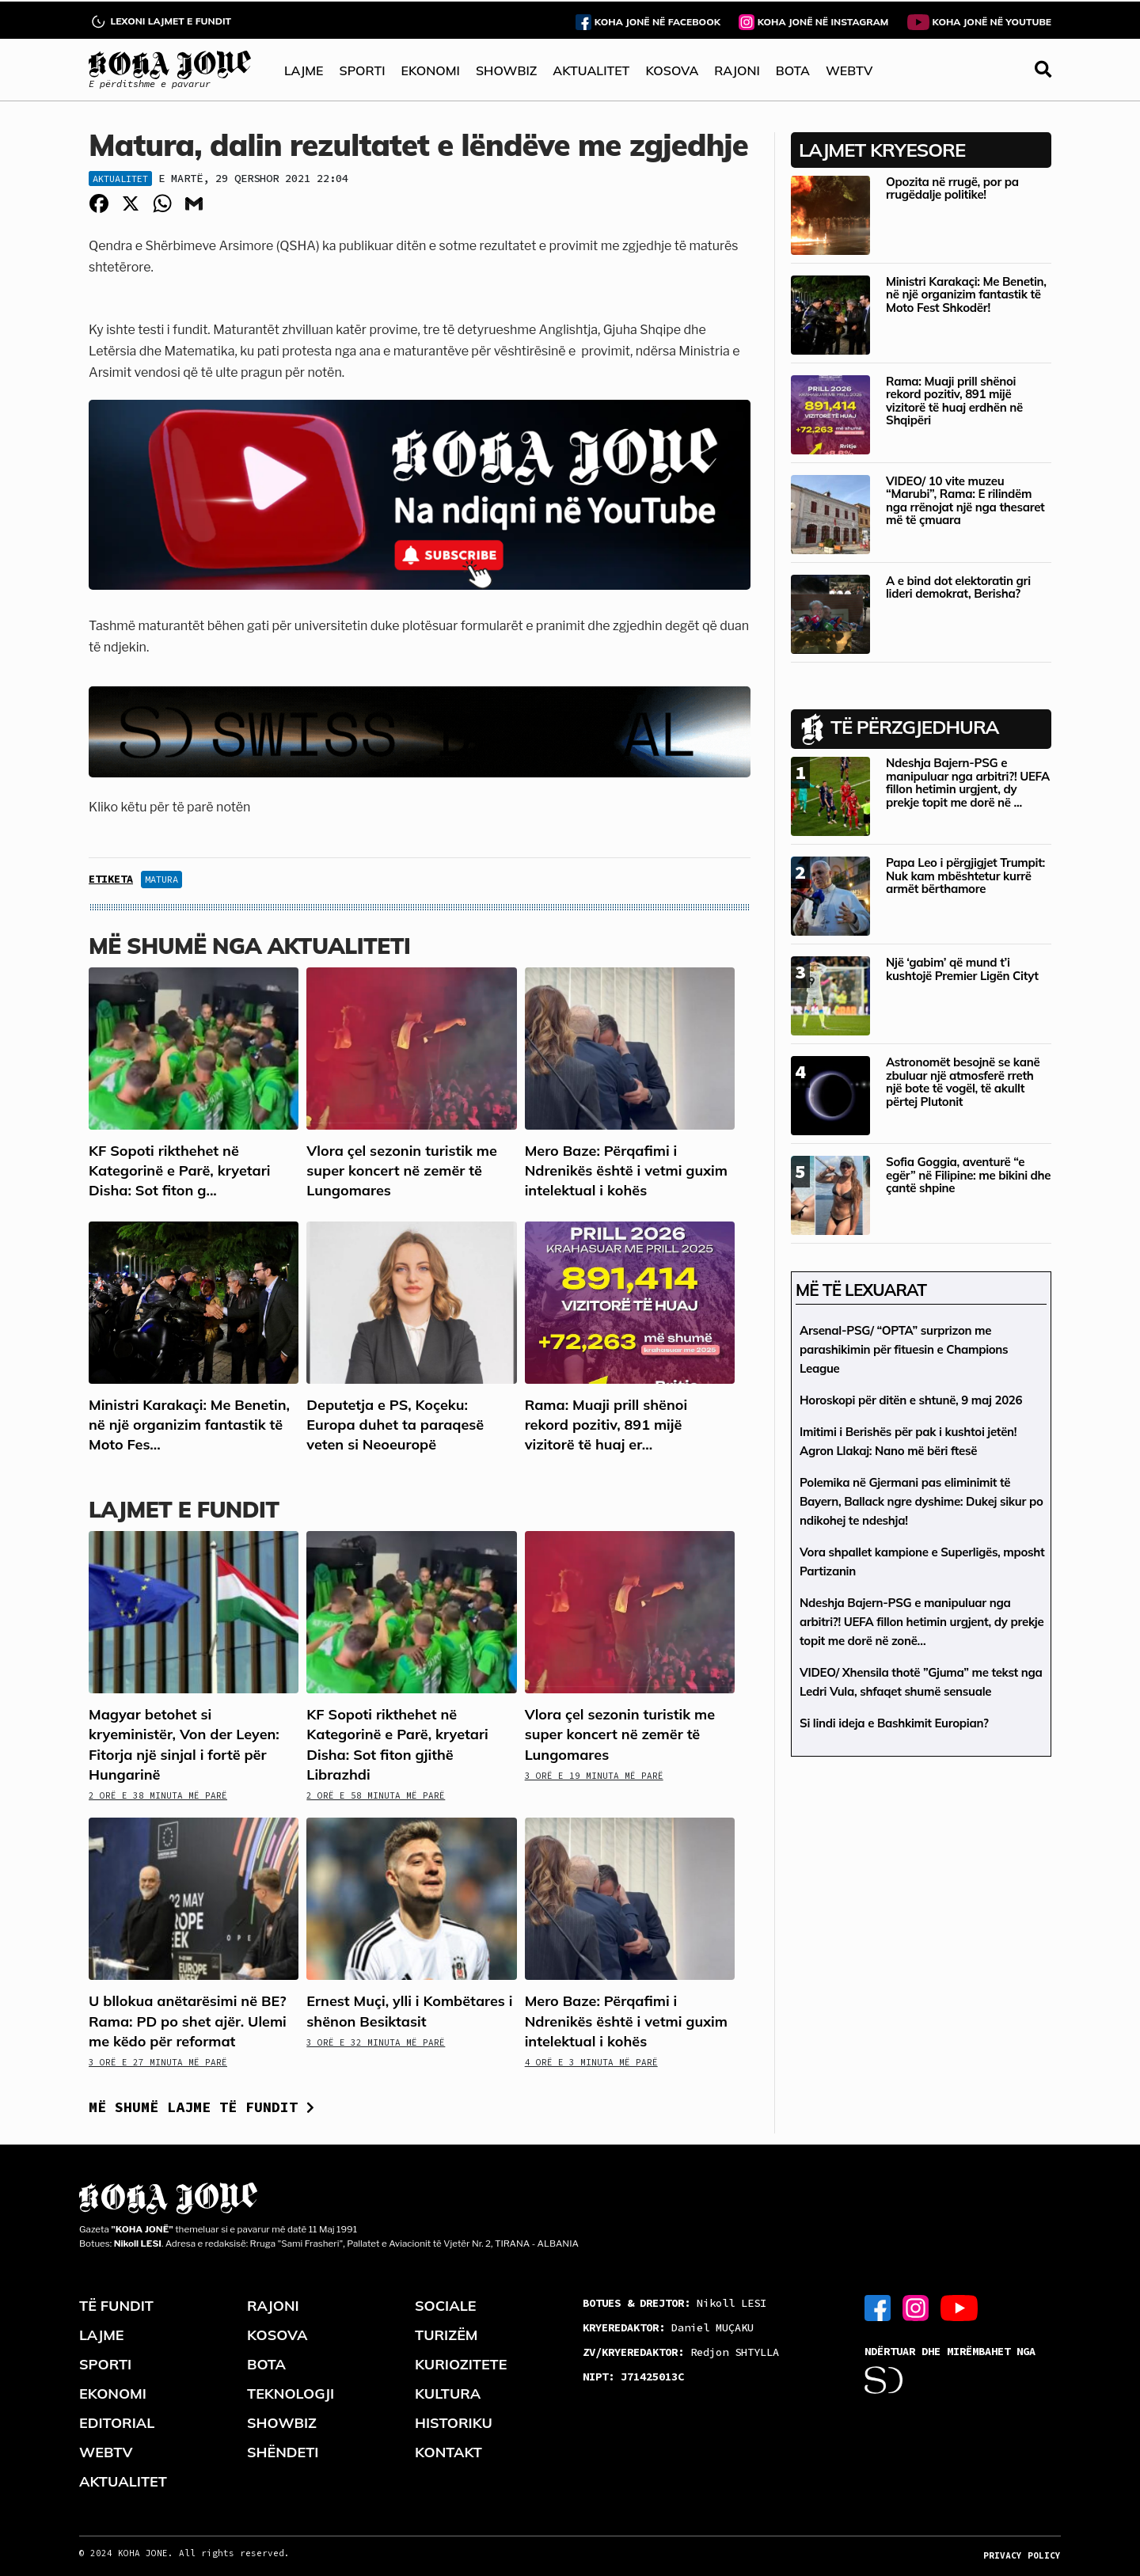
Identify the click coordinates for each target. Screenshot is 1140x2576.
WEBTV (849, 70)
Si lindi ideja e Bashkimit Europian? (894, 1723)
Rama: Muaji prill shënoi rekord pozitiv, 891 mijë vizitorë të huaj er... (606, 1424)
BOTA (793, 70)
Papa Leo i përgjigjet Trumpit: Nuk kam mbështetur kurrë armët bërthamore (965, 875)
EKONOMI (430, 70)
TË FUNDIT (116, 2306)
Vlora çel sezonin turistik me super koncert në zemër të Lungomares (401, 1170)
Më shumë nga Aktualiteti (249, 945)
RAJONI (736, 70)
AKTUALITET (591, 70)
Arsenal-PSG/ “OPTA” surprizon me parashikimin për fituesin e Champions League (904, 1349)
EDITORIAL (116, 2423)
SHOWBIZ (506, 70)
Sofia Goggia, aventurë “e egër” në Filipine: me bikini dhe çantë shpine (968, 1174)
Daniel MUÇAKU (668, 2327)
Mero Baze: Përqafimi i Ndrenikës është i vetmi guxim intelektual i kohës (626, 1170)
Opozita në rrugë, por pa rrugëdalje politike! (952, 188)
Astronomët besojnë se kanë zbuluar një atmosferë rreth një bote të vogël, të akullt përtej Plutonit (962, 1081)
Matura (161, 879)
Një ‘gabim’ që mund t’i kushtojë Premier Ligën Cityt (962, 969)
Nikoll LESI (674, 2303)
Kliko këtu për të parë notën (169, 807)
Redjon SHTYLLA (681, 2352)
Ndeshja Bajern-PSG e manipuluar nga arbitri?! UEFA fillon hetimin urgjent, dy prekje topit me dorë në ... (968, 782)
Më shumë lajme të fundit (201, 2107)
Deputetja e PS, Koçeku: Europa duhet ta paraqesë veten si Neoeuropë (395, 1424)
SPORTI (363, 70)
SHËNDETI (282, 2452)
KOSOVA (671, 70)
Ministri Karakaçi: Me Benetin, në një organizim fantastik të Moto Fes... (189, 1424)
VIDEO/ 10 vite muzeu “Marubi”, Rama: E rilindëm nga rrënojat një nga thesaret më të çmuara (965, 500)
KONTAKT (448, 2452)
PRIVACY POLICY (1022, 2555)
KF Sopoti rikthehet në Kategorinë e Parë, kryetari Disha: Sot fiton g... (179, 1170)
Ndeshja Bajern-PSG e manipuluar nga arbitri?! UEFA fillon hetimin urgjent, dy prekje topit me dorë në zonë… (921, 1621)
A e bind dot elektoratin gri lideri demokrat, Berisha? (958, 587)
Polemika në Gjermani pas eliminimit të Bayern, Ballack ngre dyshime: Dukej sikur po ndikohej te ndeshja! (921, 1501)
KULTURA (448, 2393)
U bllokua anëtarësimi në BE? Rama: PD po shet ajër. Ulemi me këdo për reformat (188, 2021)
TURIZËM (446, 2335)
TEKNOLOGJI (290, 2393)
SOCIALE (446, 2306)
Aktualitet (120, 178)
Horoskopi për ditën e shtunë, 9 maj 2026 (911, 1400)
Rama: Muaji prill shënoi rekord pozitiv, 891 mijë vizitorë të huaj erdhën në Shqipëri (954, 401)
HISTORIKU (453, 2423)
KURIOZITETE (461, 2364)
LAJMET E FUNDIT (184, 1509)
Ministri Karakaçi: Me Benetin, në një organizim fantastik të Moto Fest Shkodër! (966, 294)
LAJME (304, 70)
